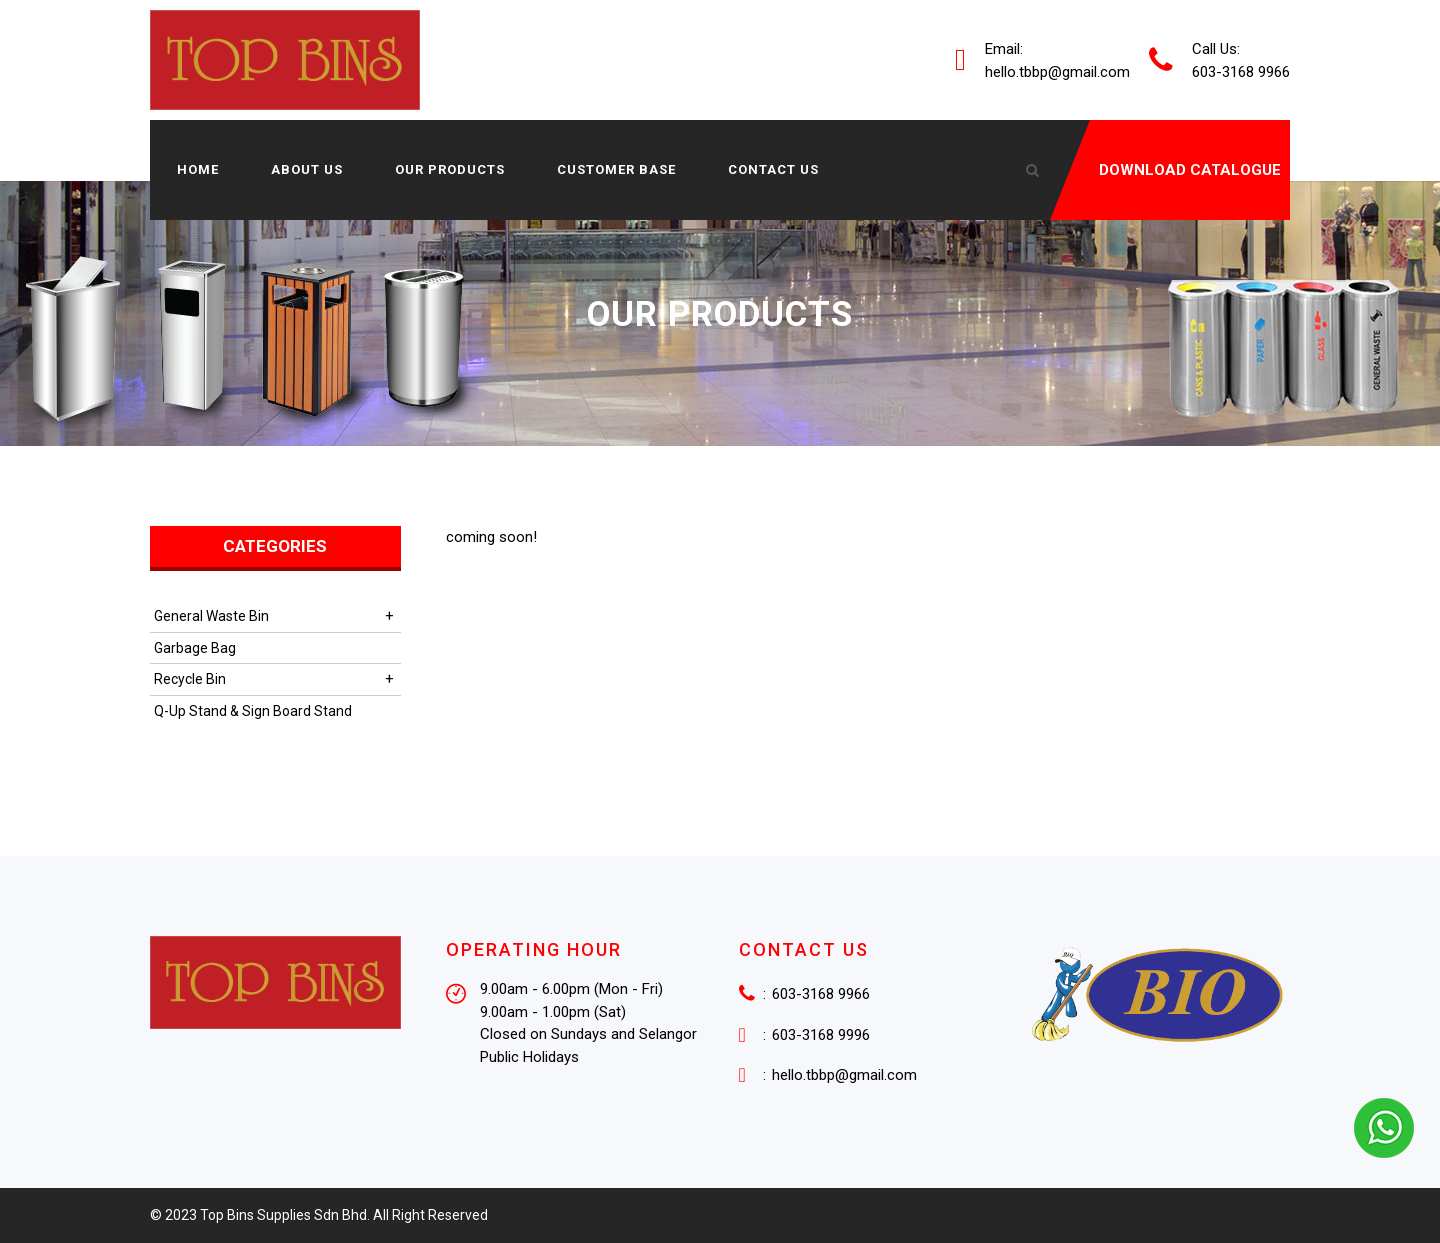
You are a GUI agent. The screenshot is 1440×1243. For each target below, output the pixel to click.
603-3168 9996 (821, 1035)
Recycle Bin (190, 679)
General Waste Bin (211, 616)
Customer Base (616, 169)
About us (307, 169)
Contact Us (773, 169)
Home (198, 169)
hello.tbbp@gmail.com (1057, 71)
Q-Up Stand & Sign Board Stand (253, 711)
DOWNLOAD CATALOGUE (1190, 170)
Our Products (450, 169)
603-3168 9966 (821, 994)
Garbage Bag (195, 648)
